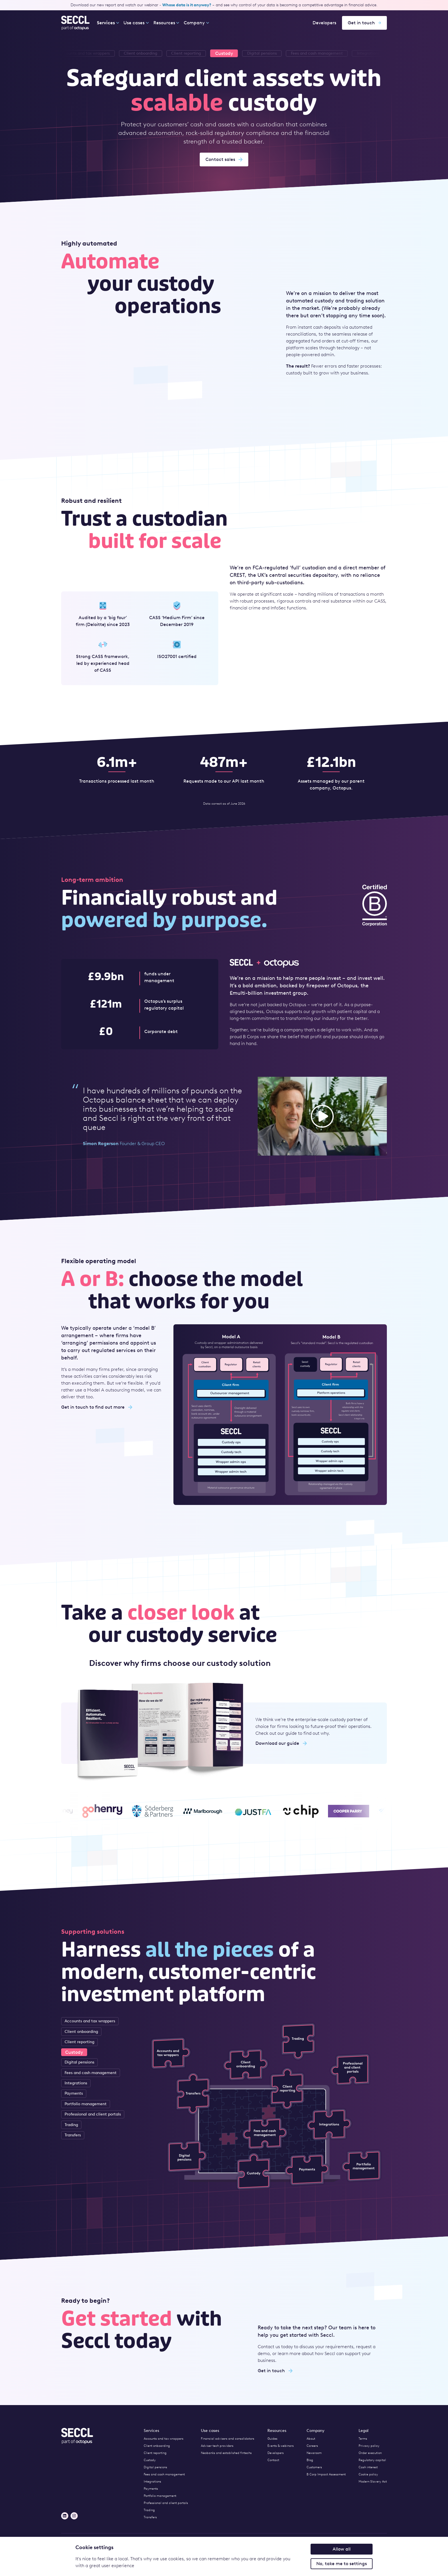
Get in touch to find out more (96, 1407)
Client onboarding (81, 2031)
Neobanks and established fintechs (226, 2453)
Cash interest (368, 2467)
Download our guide (281, 1743)
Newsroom (314, 2453)
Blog (310, 2460)
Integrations (76, 2083)
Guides (272, 2439)
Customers (314, 2467)
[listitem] (262, 53)
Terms (363, 2439)
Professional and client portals (93, 2114)
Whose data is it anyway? (186, 5)
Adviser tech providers (217, 2446)
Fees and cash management (91, 2072)
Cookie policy (368, 2474)
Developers (324, 22)
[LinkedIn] (64, 2515)
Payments (74, 2093)
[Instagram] (74, 2515)
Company (196, 22)
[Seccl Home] (75, 23)
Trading (71, 2124)
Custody (74, 2052)
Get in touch (364, 22)
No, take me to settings (341, 2563)
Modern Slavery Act (373, 2481)
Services (106, 22)
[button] (322, 1116)
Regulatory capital (372, 2460)
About (311, 2439)
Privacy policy (369, 2446)
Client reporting (79, 2041)
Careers (312, 2446)
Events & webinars (280, 2446)
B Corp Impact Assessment (326, 2474)
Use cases (136, 22)
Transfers (73, 2135)
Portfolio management (86, 2104)
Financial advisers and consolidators (227, 2439)
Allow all (342, 2549)
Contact (273, 2460)
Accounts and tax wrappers (90, 2021)
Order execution (370, 2453)
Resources (166, 22)
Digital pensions (79, 2062)
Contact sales (224, 159)
